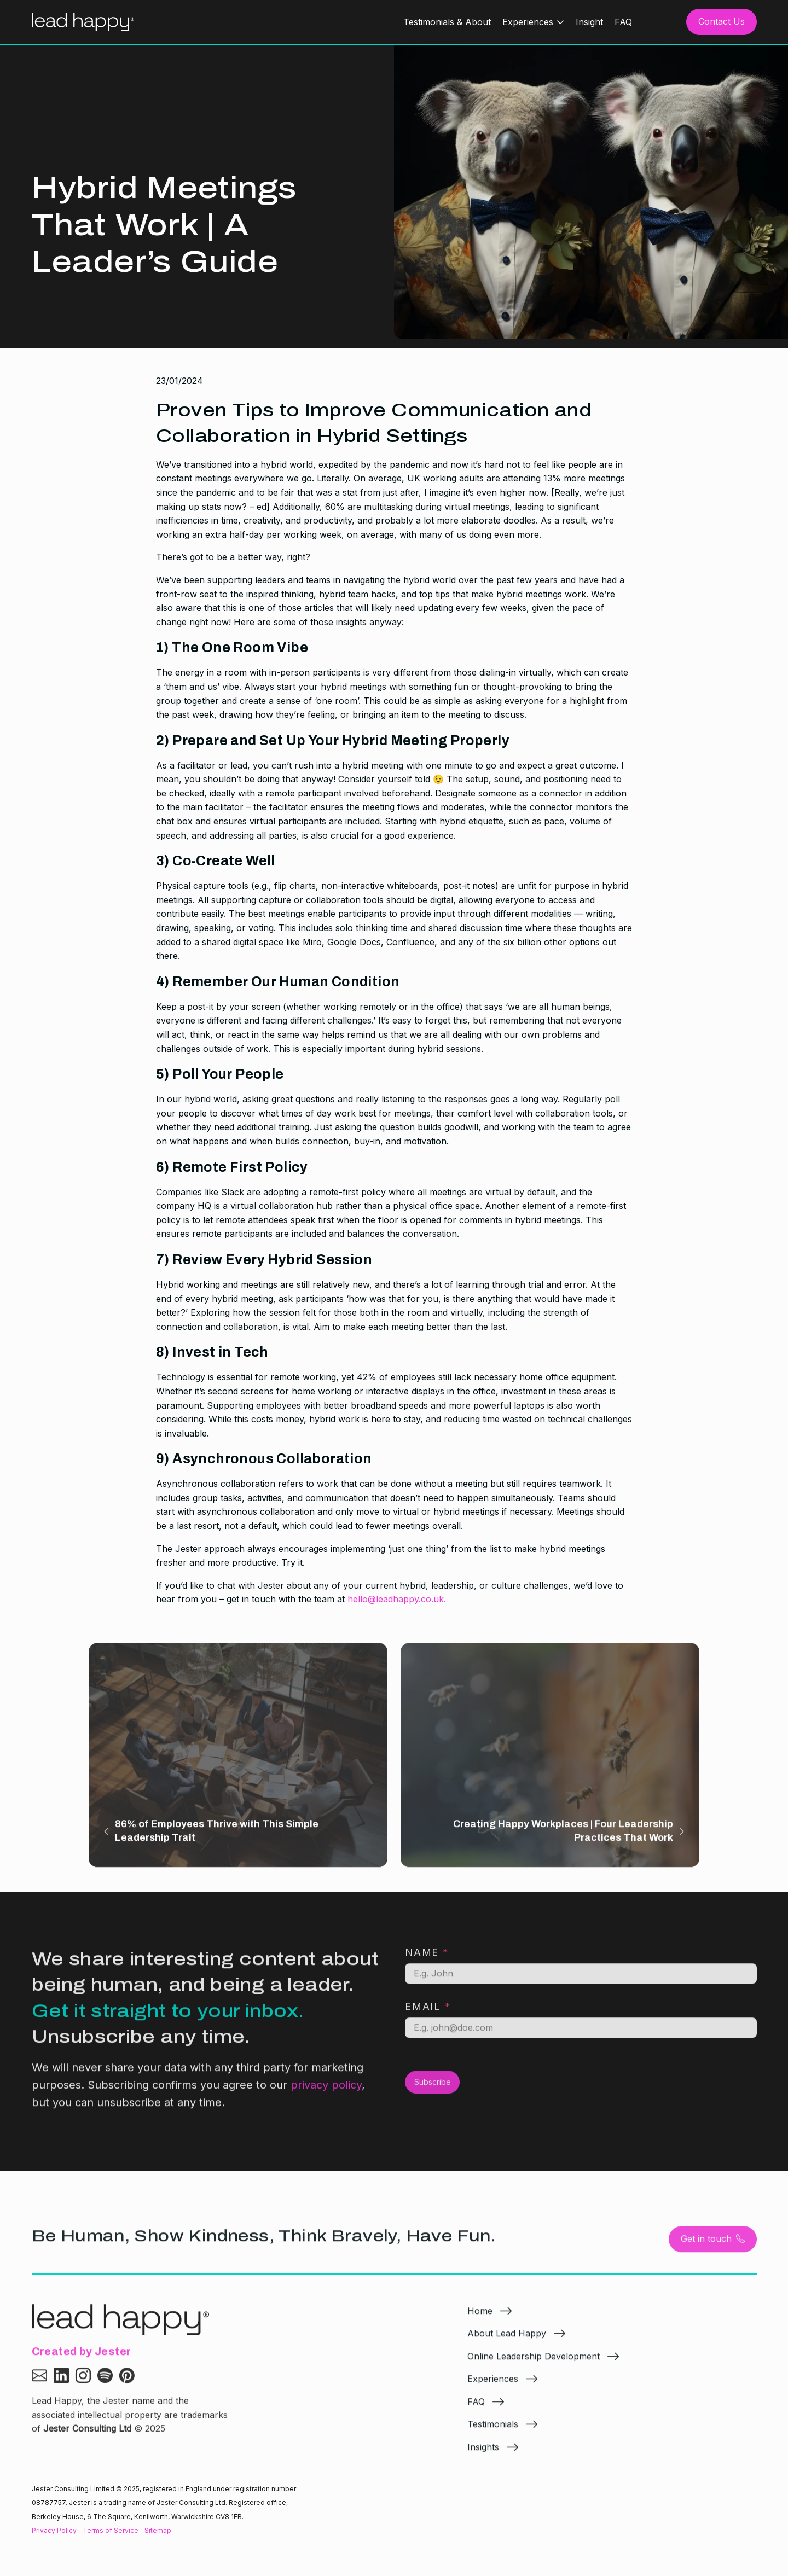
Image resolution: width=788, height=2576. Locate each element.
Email (428, 2013)
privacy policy (326, 2091)
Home (480, 2317)
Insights (483, 2454)
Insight (589, 21)
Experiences (527, 21)
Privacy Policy (54, 2530)
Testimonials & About (447, 21)
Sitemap (157, 2530)
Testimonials (492, 2431)
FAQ (623, 21)
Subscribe (432, 2089)
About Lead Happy (506, 2340)
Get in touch (713, 2246)
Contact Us (721, 21)
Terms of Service (110, 2530)
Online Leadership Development (533, 2362)
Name (427, 1958)
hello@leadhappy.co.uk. (396, 1599)
